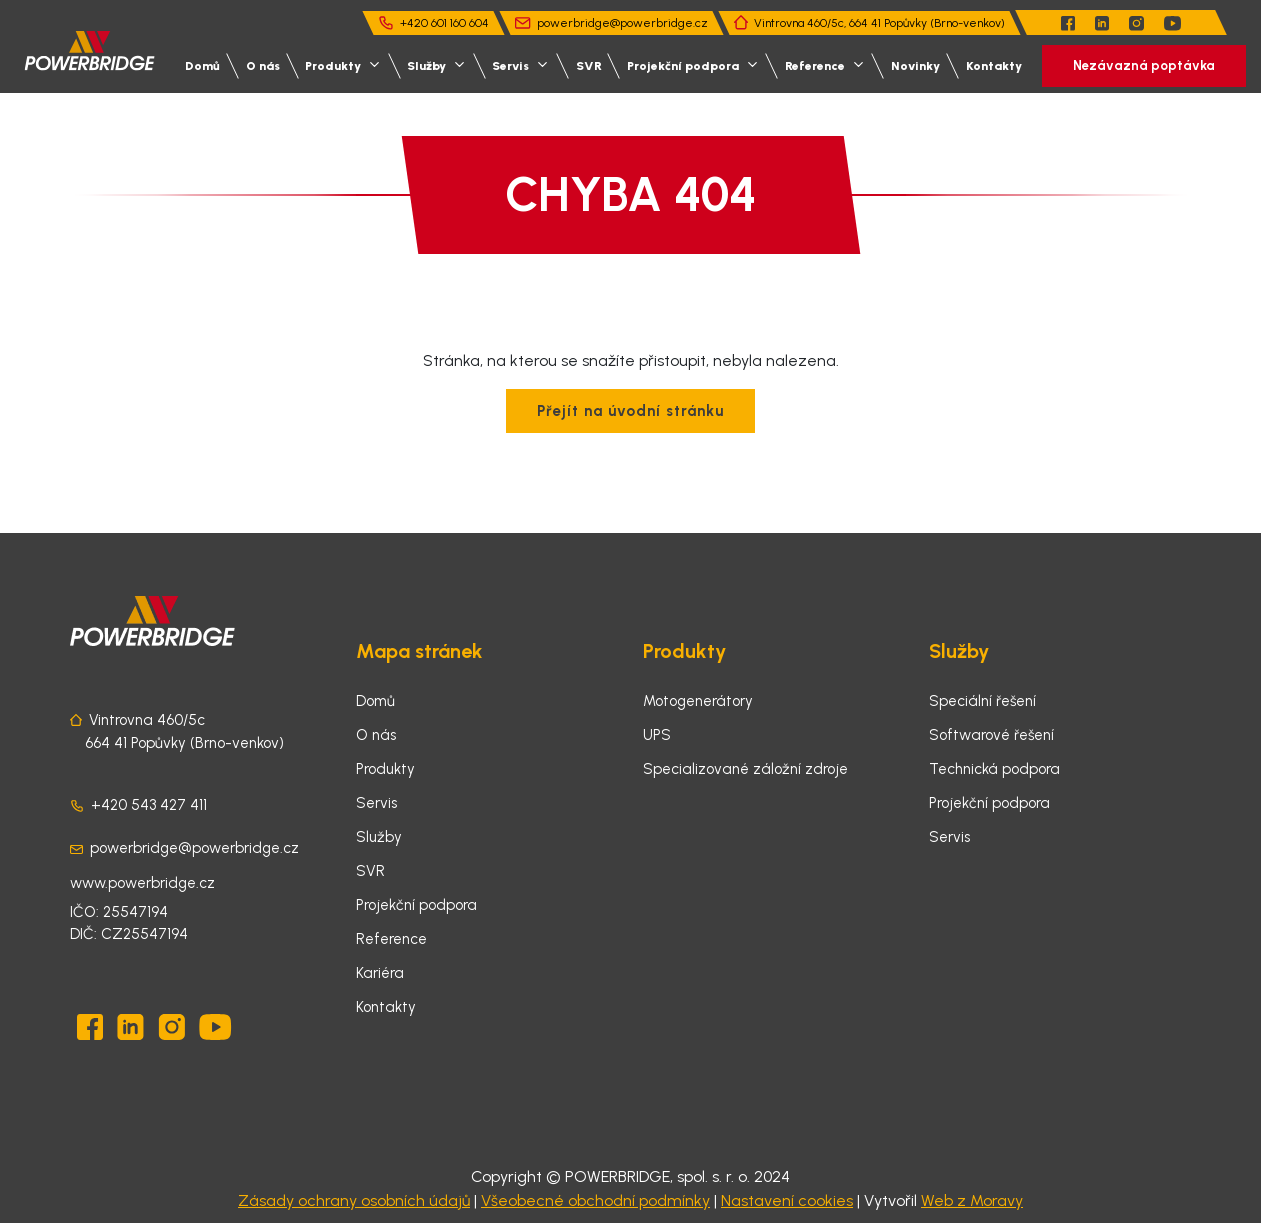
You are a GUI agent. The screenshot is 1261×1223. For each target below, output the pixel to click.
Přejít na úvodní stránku (630, 411)
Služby (379, 837)
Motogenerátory (698, 701)
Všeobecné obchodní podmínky (595, 1200)
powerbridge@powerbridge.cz (622, 23)
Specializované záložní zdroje (745, 769)
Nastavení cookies (787, 1200)
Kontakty (994, 66)
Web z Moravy (972, 1200)
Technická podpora (994, 769)
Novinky (915, 66)
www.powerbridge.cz (142, 883)
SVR (589, 66)
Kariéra (380, 973)
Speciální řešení (982, 701)
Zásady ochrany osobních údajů (354, 1200)
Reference (391, 939)
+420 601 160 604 (444, 23)
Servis (376, 803)
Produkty (385, 769)
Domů (202, 66)
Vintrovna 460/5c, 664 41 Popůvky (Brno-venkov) (879, 23)
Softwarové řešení (991, 735)
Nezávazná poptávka (1144, 65)
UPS (657, 735)
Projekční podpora (416, 905)
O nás (263, 66)
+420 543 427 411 (149, 805)
